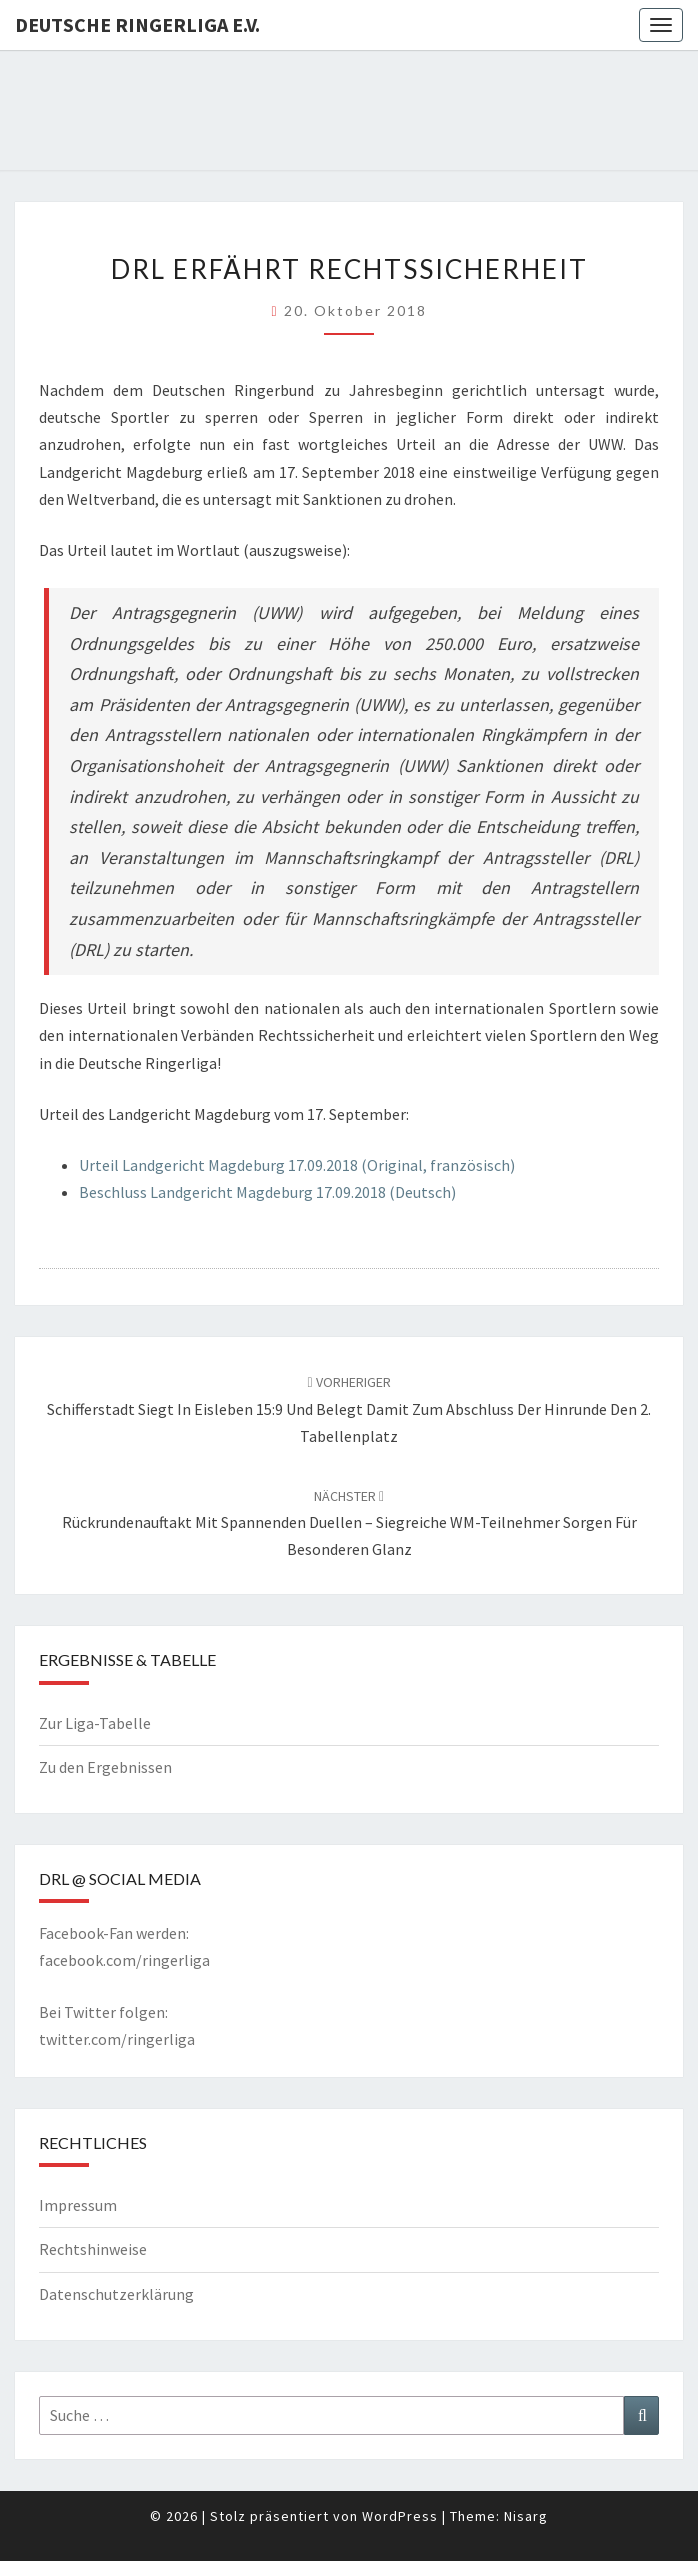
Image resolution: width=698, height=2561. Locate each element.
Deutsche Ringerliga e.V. (137, 24)
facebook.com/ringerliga (124, 1960)
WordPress (400, 2516)
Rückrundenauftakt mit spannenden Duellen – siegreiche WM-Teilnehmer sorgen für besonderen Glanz (349, 1523)
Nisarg (526, 2516)
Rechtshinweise (93, 2249)
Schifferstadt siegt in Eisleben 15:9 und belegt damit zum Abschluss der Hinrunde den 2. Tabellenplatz (349, 1409)
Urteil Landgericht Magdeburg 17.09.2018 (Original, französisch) (297, 1165)
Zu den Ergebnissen (105, 1767)
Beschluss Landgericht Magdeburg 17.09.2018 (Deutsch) (267, 1192)
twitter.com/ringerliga (117, 2039)
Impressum (78, 2205)
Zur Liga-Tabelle (95, 1723)
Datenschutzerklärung (116, 2294)
